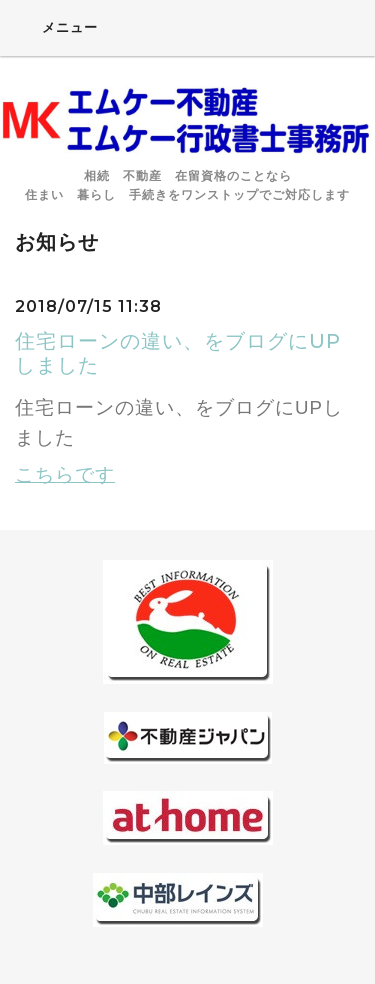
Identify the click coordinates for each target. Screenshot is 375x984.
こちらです (65, 474)
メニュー (56, 27)
